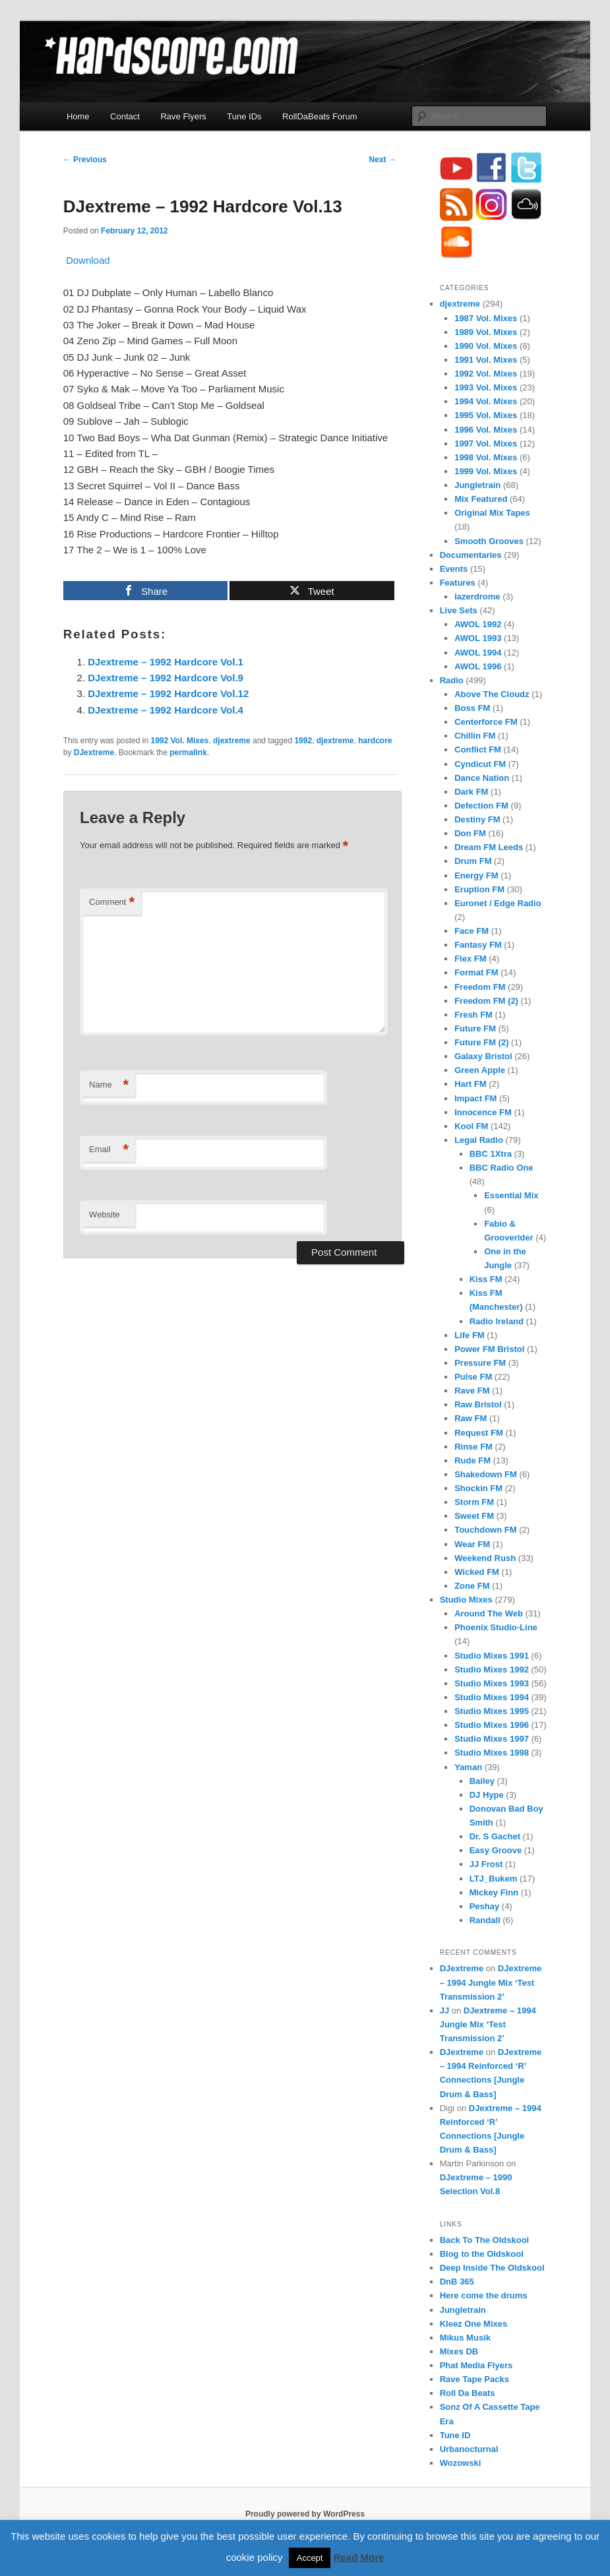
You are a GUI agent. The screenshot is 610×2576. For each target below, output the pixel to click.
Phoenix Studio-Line (495, 1627)
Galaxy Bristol (483, 1056)
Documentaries (471, 555)
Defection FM (481, 806)
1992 (303, 740)
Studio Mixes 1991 (491, 1656)
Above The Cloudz (491, 694)
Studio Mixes (466, 1600)
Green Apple (479, 1070)
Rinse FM (473, 1447)
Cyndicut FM (480, 764)
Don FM (470, 833)
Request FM (478, 1433)
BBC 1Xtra (491, 1154)
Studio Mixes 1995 (491, 1711)
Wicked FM (476, 1572)
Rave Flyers (183, 116)
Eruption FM (479, 889)
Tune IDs (244, 116)
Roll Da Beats (467, 2393)
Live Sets (458, 610)
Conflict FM (477, 749)
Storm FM (474, 1502)
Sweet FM (474, 1516)
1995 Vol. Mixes (485, 415)
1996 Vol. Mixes (485, 430)
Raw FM (470, 1418)
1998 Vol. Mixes (485, 457)
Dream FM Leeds (488, 847)
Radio (452, 680)
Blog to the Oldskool (482, 2254)
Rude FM (472, 1460)
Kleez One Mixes (474, 2324)
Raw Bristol (478, 1404)
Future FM (475, 1028)
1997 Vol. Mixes (485, 443)
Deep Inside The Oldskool (492, 2268)
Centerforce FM (485, 722)
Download (86, 260)
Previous (85, 159)
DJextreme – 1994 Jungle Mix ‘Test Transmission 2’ (491, 1982)
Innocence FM (483, 1112)
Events (454, 569)
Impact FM (475, 1098)
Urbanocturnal (469, 2449)
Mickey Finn (494, 1892)
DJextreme (94, 752)
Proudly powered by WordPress (305, 2514)
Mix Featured (480, 499)
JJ (444, 2010)
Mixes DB (459, 2351)
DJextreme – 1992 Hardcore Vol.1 (165, 661)
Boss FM (472, 708)
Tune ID (455, 2435)
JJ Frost (486, 1864)
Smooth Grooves (489, 541)
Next (382, 159)
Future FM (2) (481, 1042)
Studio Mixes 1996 (491, 1725)
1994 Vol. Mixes (485, 401)
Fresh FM (473, 1015)
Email (109, 1149)
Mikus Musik (465, 2338)
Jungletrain (477, 485)
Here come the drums (484, 2295)
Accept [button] (310, 2558)
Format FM (476, 972)
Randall (485, 1920)
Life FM (469, 1335)
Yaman (468, 1767)
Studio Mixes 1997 (491, 1739)
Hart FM (470, 1084)
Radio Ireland (497, 1321)
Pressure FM (480, 1363)
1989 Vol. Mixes (485, 332)
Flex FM (470, 959)
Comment (112, 902)
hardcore (375, 740)
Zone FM (471, 1586)
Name (109, 1085)
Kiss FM (486, 1279)
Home (78, 116)
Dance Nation (481, 778)
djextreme (232, 740)
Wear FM (472, 1544)
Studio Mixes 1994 (491, 1697)
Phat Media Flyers (476, 2365)
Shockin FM (478, 1488)
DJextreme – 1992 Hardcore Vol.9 (165, 677)
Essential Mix (511, 1195)
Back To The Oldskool (485, 2240)
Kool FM (471, 1126)
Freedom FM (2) (486, 1001)
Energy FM (476, 875)
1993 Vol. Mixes (485, 387)
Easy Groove (496, 1850)
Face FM (471, 931)
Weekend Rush (485, 1558)
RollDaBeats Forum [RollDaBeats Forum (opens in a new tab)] (319, 116)
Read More (359, 2557)
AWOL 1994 (477, 653)
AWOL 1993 (477, 638)
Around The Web (488, 1613)
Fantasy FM (478, 945)
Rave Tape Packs (474, 2379)
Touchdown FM (485, 1530)
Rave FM (471, 1390)
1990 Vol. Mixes (485, 346)
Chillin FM (474, 736)
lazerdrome (477, 596)
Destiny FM (477, 819)
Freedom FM (479, 987)
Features (457, 583)
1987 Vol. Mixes (485, 318)
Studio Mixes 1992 (491, 1669)
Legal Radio (478, 1140)
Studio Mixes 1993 (491, 1683)
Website (104, 1214)
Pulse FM (473, 1377)
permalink (188, 752)
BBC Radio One (502, 1168)
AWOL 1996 (477, 666)
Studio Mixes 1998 (491, 1753)
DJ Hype (487, 1795)
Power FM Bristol (489, 1349)
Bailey (482, 1781)
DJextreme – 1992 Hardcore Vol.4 (165, 710)
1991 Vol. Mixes (485, 360)
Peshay (485, 1906)
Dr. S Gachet (495, 1836)
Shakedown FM (485, 1474)
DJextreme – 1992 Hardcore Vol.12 (168, 693)
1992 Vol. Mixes (179, 740)
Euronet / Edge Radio (497, 903)
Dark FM (471, 792)
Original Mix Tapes (492, 513)
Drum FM (472, 861)
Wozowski (460, 2463)
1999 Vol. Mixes (485, 471)
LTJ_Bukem (494, 1879)
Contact (125, 116)
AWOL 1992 (477, 624)
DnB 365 (457, 2281)
